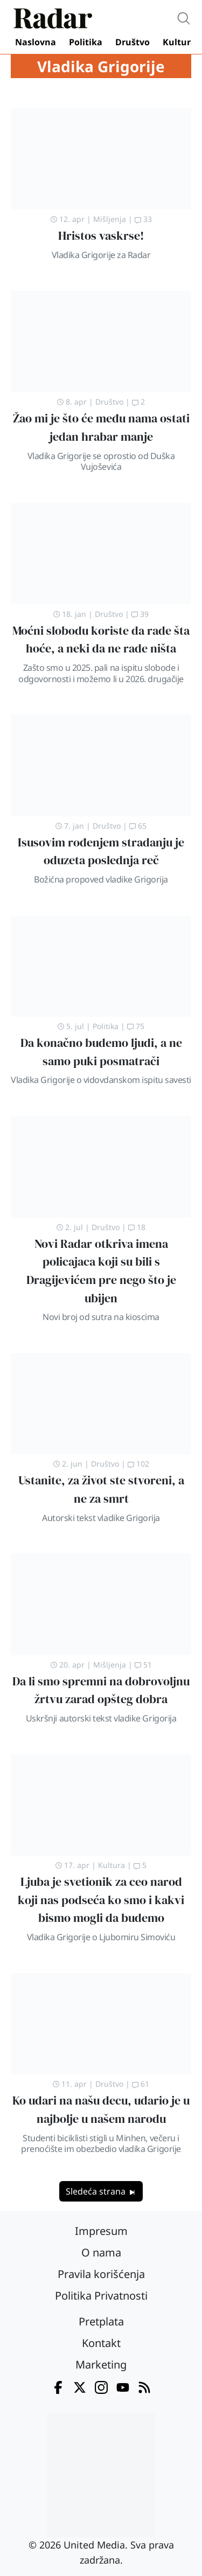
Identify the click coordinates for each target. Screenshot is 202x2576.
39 (140, 614)
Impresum (101, 2231)
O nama (101, 2252)
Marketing (101, 2364)
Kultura (179, 42)
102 (138, 1464)
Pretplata (101, 2321)
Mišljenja (109, 219)
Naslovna (35, 42)
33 (143, 219)
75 (135, 1026)
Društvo (132, 42)
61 (140, 2084)
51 (143, 1665)
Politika (85, 42)
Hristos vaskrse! (101, 235)
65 (138, 826)
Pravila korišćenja (101, 2274)
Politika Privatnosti (101, 2295)
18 (136, 1227)
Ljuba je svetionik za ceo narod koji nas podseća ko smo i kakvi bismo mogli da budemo (101, 1899)
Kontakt (101, 2343)
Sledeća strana (101, 2191)
